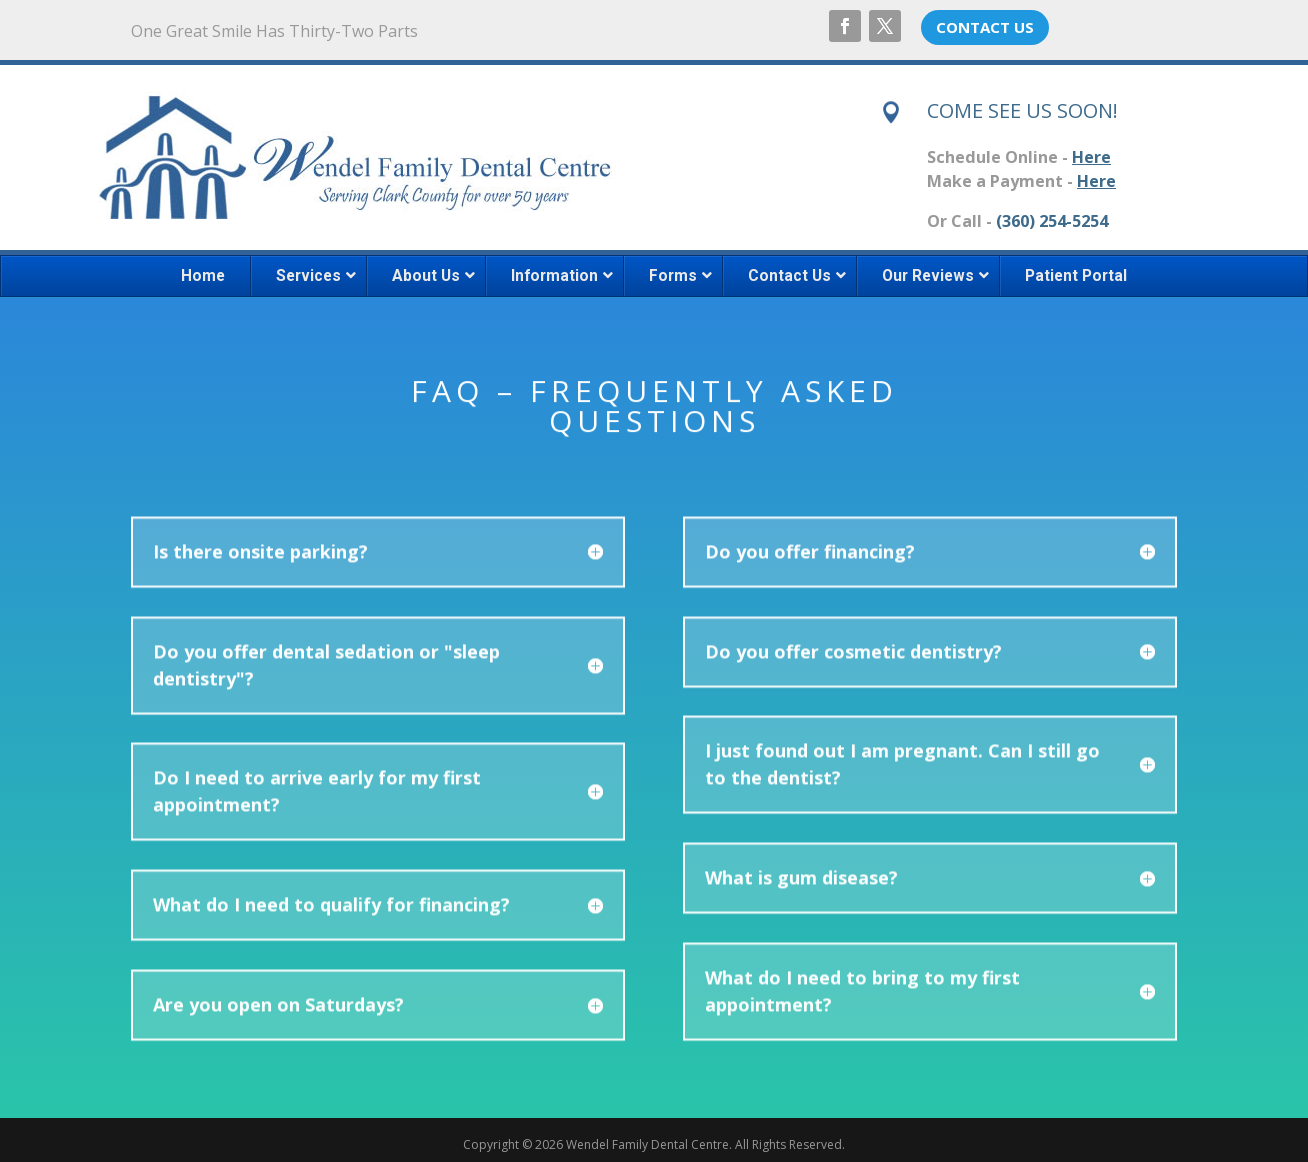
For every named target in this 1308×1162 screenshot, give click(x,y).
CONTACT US (985, 27)
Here (1091, 157)
